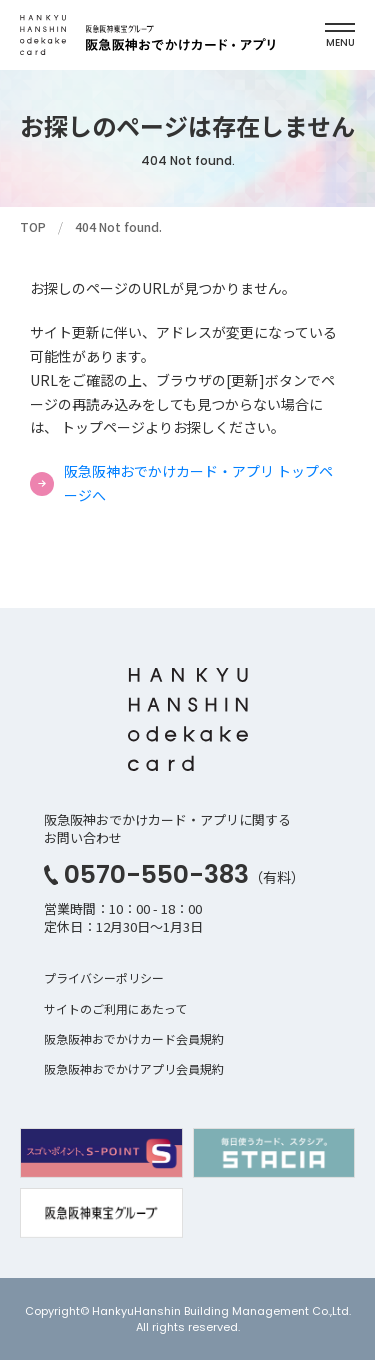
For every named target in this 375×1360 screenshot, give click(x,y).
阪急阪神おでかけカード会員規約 (134, 1038)
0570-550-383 (156, 874)
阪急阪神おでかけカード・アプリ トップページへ (198, 483)
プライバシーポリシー (104, 977)
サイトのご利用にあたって (115, 1008)
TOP (33, 226)
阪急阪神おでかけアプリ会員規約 (134, 1068)
